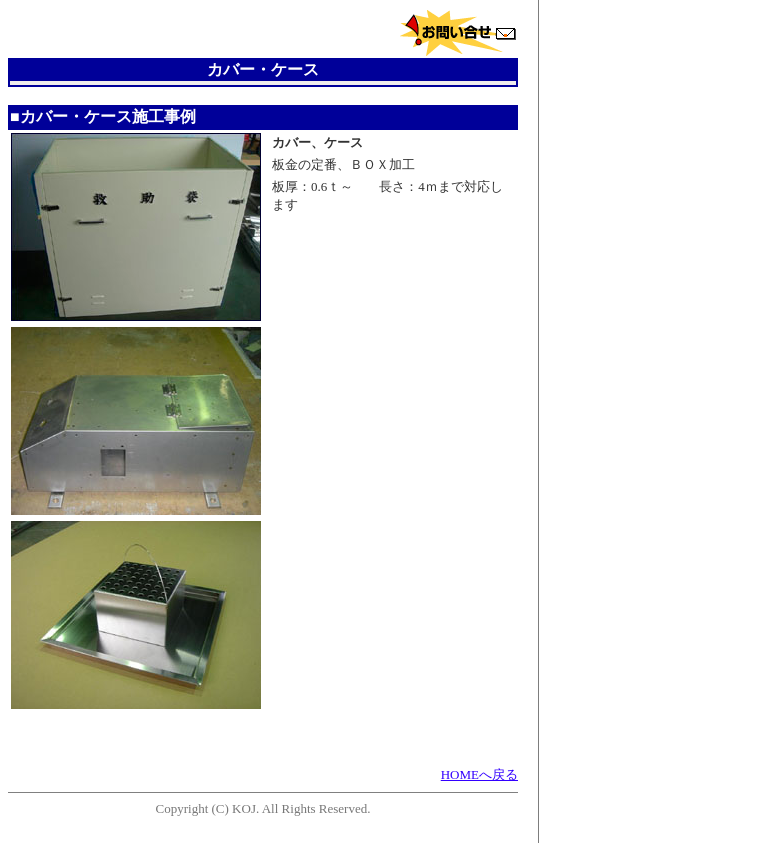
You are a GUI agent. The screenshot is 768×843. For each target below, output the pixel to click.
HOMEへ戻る (479, 774)
